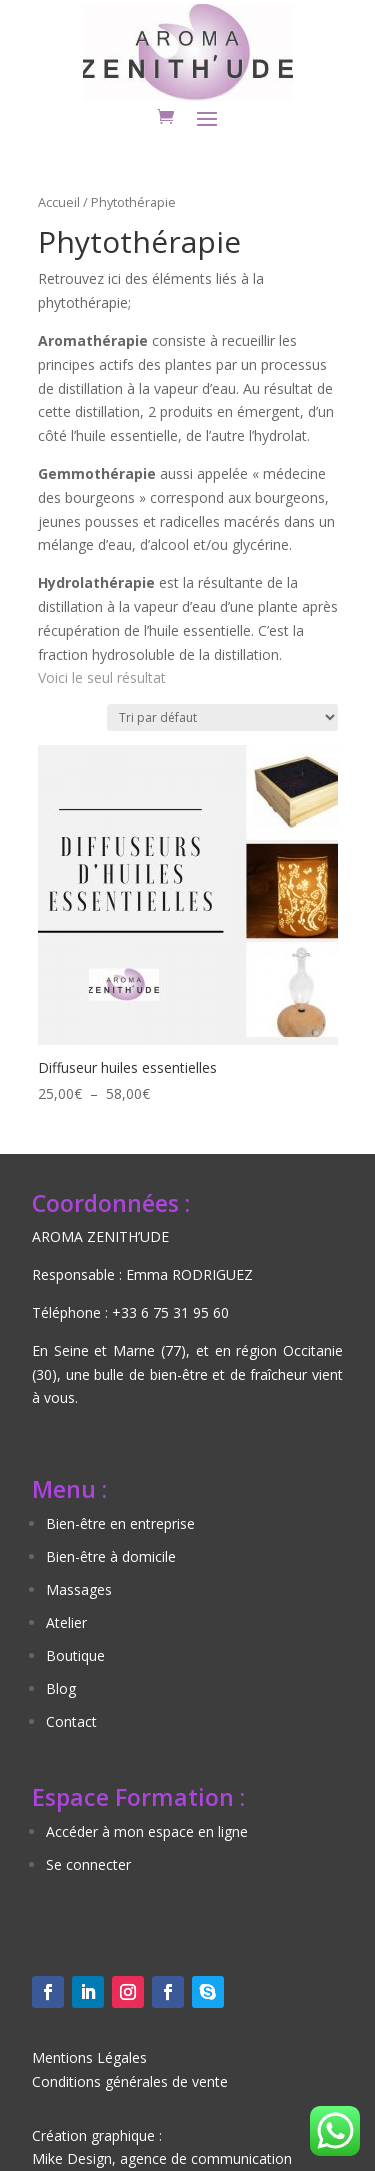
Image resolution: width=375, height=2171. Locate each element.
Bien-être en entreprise (120, 1523)
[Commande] (222, 717)
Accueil (59, 202)
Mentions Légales (89, 2057)
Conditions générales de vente (130, 2081)
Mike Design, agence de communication (162, 2158)
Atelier (66, 1622)
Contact (71, 1721)
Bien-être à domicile (111, 1556)
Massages (79, 1589)
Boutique (75, 1655)
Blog (61, 1688)
